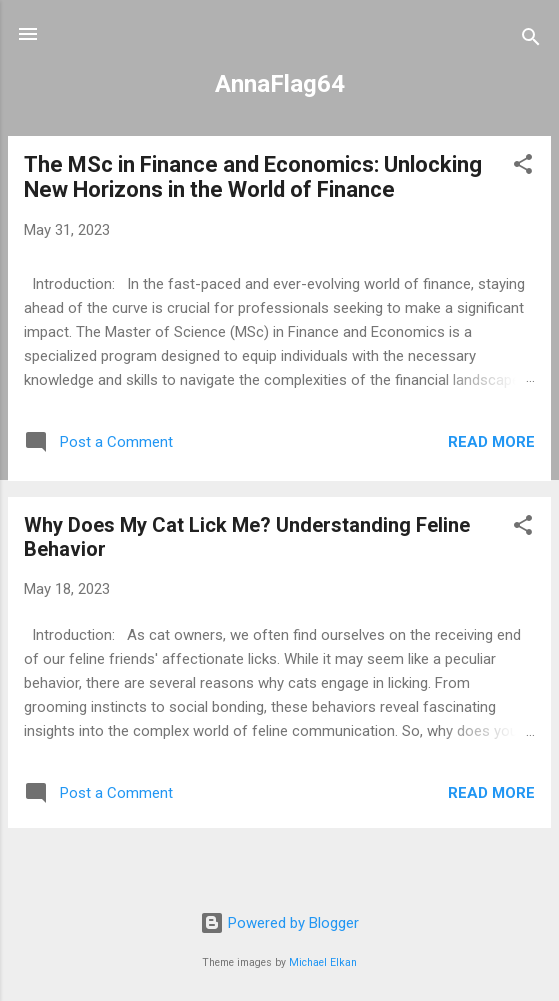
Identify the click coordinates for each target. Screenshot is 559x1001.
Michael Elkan (323, 962)
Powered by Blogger (279, 923)
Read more (491, 442)
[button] (523, 167)
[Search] (531, 40)
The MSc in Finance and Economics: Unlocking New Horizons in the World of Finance (253, 177)
